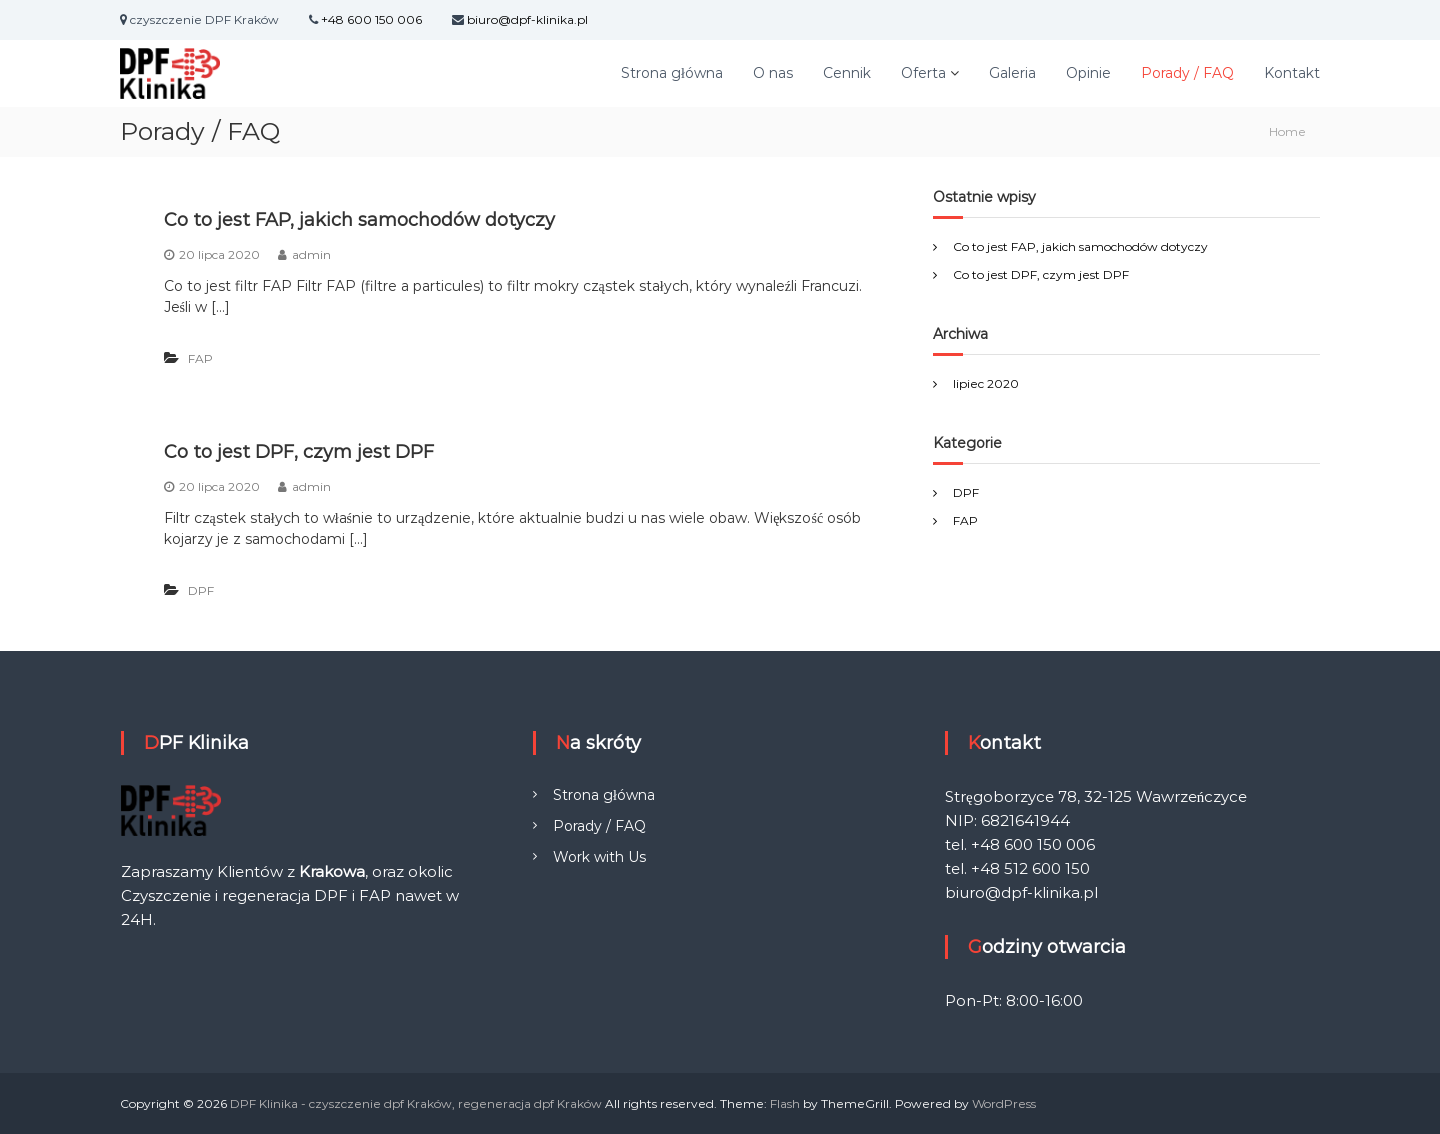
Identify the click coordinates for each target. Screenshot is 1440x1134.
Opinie (1088, 73)
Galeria (1012, 73)
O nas (773, 73)
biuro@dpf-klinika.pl (527, 19)
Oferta (923, 73)
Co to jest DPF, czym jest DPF (299, 452)
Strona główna (672, 73)
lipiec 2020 (986, 383)
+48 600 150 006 (371, 19)
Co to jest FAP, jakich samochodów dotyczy (359, 220)
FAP (200, 358)
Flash (785, 1103)
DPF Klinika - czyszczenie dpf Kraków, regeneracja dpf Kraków (416, 1103)
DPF (201, 590)
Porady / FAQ (1187, 73)
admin (311, 254)
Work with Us (599, 857)
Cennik (847, 73)
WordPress (1004, 1103)
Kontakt (1292, 73)
